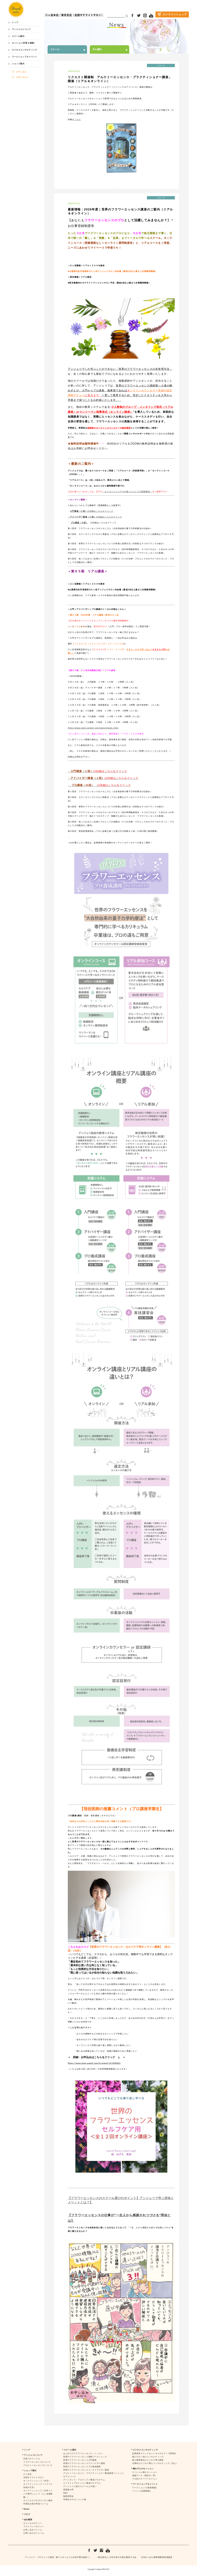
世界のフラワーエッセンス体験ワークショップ (85, 2457)
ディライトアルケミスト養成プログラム (82, 2483)
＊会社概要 (27, 2519)
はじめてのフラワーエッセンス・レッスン (83, 2453)
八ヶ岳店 (27, 2474)
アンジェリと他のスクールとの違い (80, 2486)
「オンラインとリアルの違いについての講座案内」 (127, 491)
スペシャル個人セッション (144, 2472)
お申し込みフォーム (32, 2530)
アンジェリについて (21, 29)
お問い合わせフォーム (33, 2533)
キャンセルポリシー (32, 2523)
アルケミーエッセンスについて (38, 2465)
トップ (15, 22)
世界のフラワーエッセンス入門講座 (80, 2460)
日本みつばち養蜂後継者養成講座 (156, 2557)
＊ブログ (26, 2514)
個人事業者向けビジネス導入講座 (148, 2460)
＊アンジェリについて (32, 2455)
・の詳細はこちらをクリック (95, 517)
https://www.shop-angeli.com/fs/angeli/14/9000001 (94, 2063)
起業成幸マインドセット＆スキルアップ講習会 (154, 2453)
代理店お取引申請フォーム (35, 2504)
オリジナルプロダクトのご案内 (38, 2500)
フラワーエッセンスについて (36, 2462)
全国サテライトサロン (33, 2477)
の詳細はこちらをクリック (91, 511)
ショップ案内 (18, 64)
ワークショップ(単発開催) (144, 2488)
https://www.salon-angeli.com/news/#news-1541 (93, 728)
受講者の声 (68, 2489)
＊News (26, 2509)
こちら (77, 119)
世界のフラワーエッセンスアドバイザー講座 (84, 2463)
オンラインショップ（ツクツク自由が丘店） (38, 2485)
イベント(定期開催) (141, 2491)
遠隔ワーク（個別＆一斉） (144, 2475)
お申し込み (21, 72)
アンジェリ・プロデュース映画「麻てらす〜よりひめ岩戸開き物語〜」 (58, 2557)
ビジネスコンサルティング (24, 50)
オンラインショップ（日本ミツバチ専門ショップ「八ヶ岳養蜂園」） (38, 2493)
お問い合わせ (22, 77)
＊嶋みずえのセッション (142, 2468)
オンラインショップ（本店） (36, 2481)
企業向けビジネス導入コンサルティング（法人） (155, 2463)
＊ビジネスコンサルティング (144, 2450)
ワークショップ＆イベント (24, 57)
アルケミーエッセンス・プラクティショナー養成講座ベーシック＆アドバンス (93, 2475)
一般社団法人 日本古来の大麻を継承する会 (116, 2557)
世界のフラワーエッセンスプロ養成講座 (82, 2466)
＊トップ (26, 2450)
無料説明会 (68, 2496)
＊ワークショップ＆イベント (144, 2484)
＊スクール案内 (69, 2450)
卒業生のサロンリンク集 (74, 2499)
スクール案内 (18, 36)
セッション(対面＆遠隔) (23, 43)
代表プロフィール (31, 2459)
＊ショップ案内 (29, 2470)
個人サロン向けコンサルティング (148, 2457)
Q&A (65, 2493)
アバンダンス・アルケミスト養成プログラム (84, 2480)
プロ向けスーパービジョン (144, 2479)
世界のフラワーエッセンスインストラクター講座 (86, 2470)
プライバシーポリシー (33, 2526)
